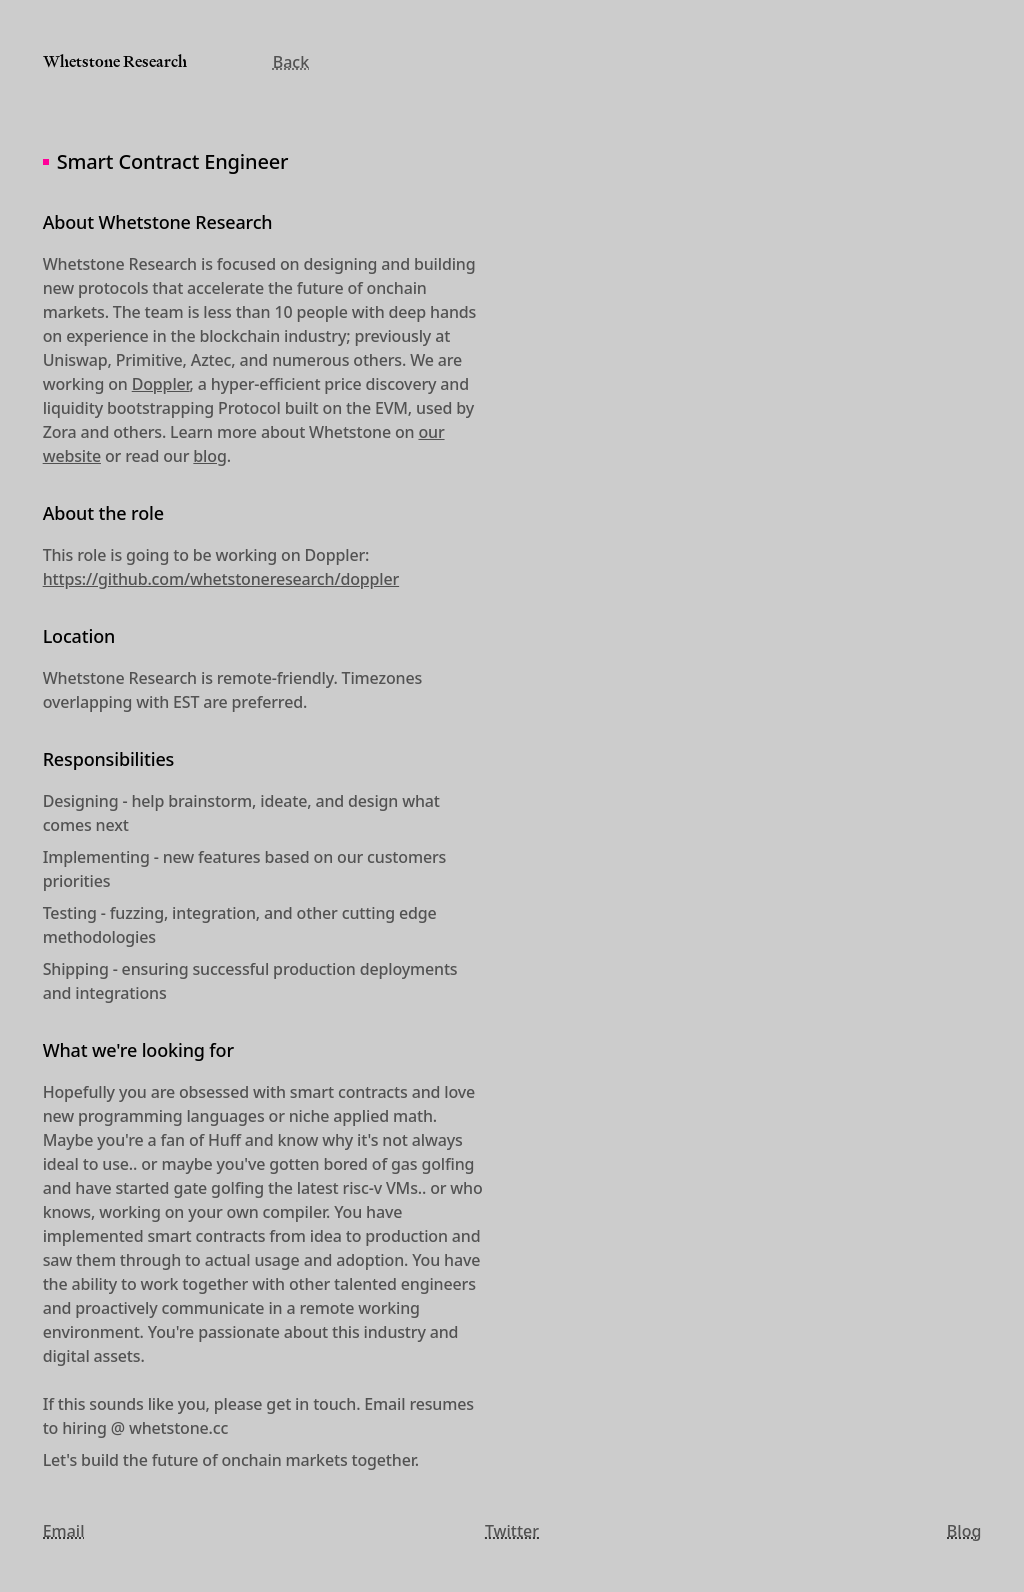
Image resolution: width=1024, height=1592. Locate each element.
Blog (964, 1531)
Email (64, 1531)
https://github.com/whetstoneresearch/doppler (221, 579)
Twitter (512, 1531)
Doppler (161, 384)
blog (209, 456)
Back (291, 62)
